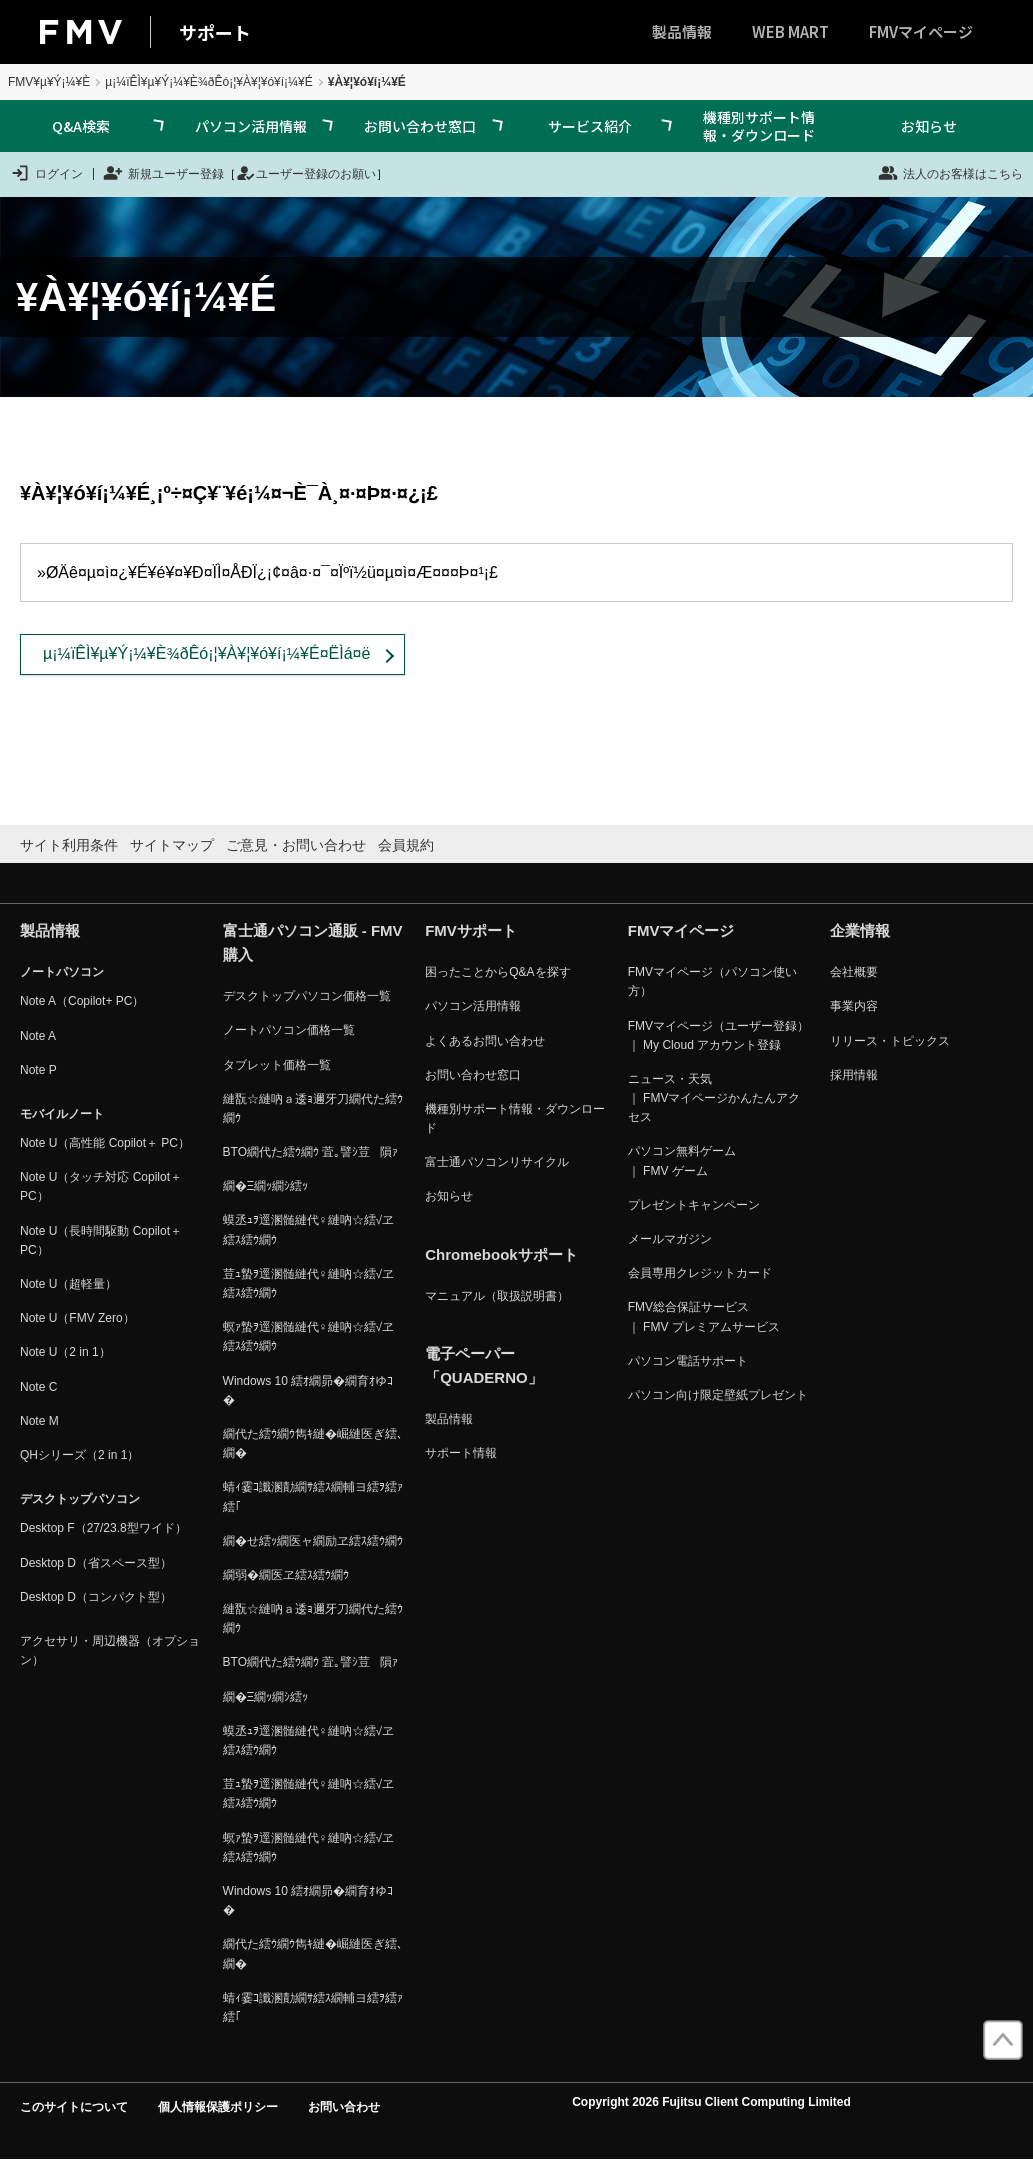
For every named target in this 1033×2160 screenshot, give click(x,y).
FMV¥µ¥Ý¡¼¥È (49, 82)
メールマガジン (670, 1239)
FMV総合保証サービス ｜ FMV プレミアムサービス (704, 1316)
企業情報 (860, 930)
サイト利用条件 (69, 845)
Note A (38, 1036)
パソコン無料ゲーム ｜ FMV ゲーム (682, 1160)
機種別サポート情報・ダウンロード (759, 126)
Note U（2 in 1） (65, 1352)
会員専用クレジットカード (700, 1273)
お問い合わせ (344, 2107)
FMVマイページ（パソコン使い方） (712, 981)
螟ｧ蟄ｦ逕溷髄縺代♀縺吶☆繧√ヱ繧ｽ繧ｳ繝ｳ (309, 1336)
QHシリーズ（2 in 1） (79, 1455)
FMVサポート (471, 930)
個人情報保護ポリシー (218, 2107)
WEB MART (790, 31)
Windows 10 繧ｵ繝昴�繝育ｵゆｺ (308, 1390)
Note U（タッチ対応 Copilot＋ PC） (101, 1186)
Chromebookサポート (501, 1254)
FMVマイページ (921, 31)
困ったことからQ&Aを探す (497, 972)
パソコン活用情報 (251, 126)
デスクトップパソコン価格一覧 (307, 996)
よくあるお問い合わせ (485, 1041)
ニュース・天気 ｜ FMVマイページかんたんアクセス (714, 1098)
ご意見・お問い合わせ (296, 845)
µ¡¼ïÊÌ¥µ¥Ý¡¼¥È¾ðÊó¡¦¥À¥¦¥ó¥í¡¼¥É (209, 82)
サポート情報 (461, 1453)
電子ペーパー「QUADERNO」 (484, 1365)
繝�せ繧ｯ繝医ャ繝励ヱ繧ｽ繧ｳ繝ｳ (313, 1541)
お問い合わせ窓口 (420, 126)
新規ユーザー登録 (163, 173)
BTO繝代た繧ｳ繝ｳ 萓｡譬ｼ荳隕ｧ (311, 1152)
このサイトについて (74, 2107)
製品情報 (682, 31)
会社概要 (854, 972)
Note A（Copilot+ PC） (82, 1001)
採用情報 (854, 1075)
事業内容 (854, 1006)
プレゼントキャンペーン (694, 1205)
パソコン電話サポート (688, 1361)
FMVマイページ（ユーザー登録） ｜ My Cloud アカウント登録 (718, 1035)
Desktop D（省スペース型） (96, 1563)
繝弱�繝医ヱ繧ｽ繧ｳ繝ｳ (286, 1575)
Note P (38, 1070)
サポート (215, 32)
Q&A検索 (81, 126)
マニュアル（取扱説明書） (497, 1296)
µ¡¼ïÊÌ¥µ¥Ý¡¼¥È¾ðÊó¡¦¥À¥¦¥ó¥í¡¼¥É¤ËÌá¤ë (206, 653)
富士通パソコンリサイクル (497, 1162)
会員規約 (406, 845)
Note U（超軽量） (68, 1284)
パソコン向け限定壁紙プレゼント (718, 1395)
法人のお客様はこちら (950, 173)
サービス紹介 (590, 126)
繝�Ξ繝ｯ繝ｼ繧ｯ (266, 1186)
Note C (38, 1387)
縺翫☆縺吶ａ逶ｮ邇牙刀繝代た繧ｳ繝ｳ (313, 1108)
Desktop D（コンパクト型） (96, 1597)
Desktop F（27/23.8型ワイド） (103, 1528)
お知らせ (929, 126)
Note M (39, 1421)
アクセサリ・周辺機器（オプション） (110, 1650)
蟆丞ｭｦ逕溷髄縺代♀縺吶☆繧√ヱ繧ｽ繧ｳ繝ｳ (309, 1229)
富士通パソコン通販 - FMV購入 (313, 942)
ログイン (46, 173)
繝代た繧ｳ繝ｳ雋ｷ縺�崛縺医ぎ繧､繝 (313, 1443)
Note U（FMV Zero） (77, 1318)
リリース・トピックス (890, 1041)
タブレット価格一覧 (277, 1065)
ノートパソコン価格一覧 (289, 1030)
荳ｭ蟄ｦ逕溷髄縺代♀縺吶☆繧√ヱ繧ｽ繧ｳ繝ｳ (309, 1283)
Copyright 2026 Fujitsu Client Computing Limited (711, 2102)
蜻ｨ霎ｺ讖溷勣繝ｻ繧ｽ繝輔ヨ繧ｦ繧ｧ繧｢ (313, 1496)
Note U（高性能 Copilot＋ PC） (105, 1143)
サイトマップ (172, 845)
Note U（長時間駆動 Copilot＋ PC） (101, 1240)
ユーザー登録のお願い (306, 173)
